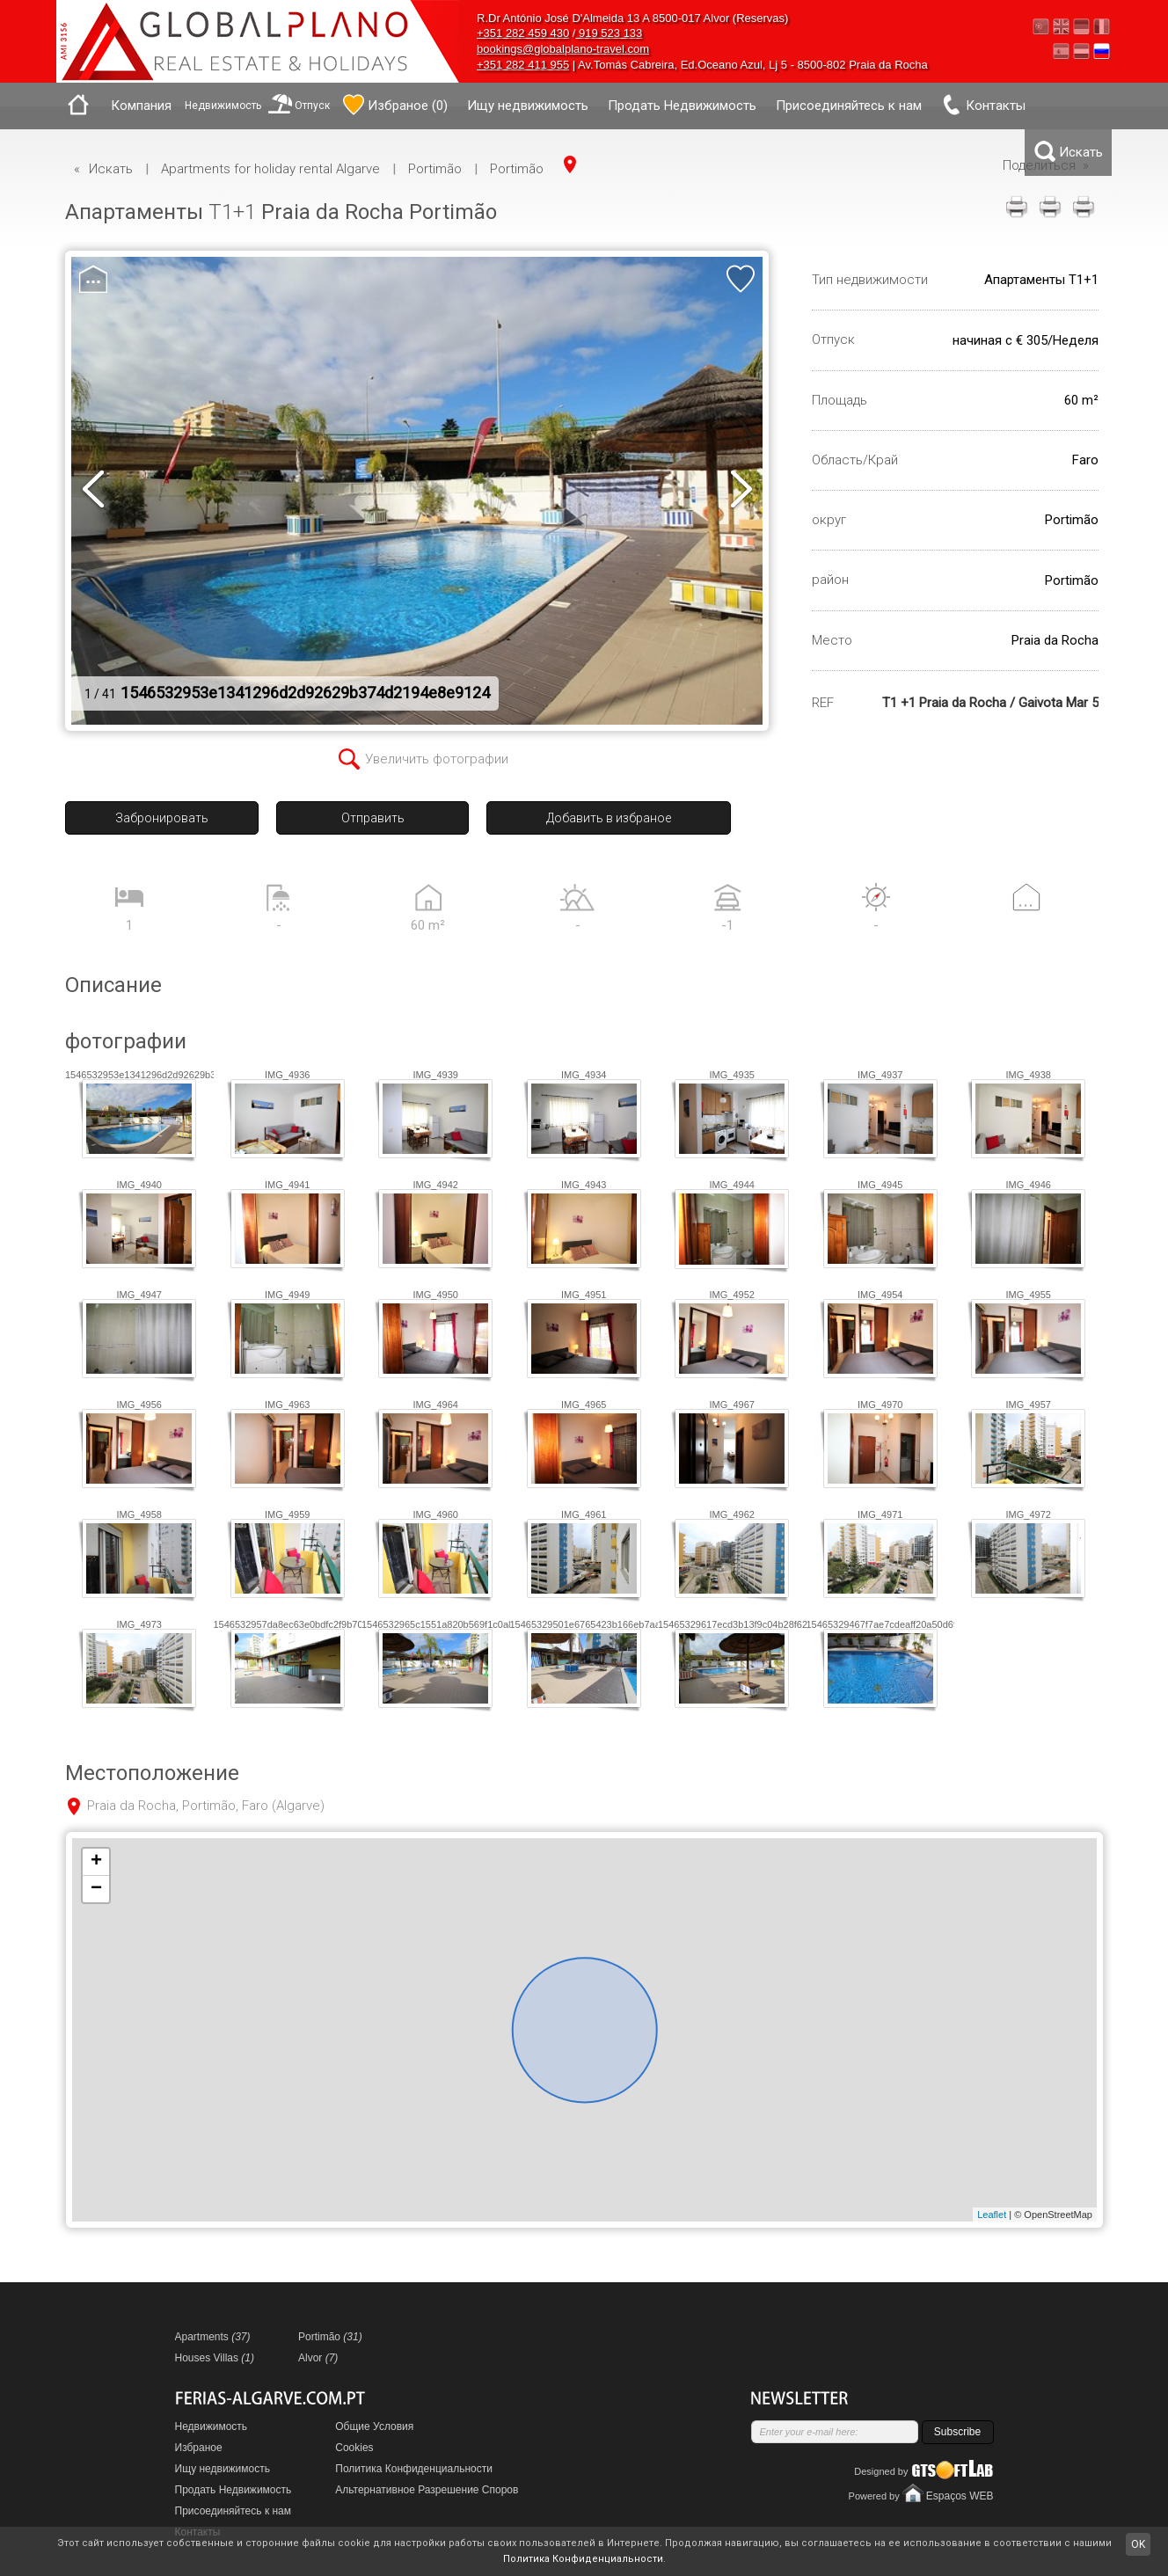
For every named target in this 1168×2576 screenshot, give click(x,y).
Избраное (199, 2447)
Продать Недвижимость (682, 105)
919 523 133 (608, 33)
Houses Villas (215, 2358)
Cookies (354, 2447)
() (395, 104)
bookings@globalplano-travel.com (563, 48)
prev (93, 491)
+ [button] (96, 1862)
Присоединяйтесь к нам (849, 105)
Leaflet (991, 2214)
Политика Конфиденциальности (414, 2469)
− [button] (96, 1889)
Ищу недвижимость (527, 105)
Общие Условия (374, 2426)
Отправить (373, 818)
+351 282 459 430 (523, 33)
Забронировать (161, 818)
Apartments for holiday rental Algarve (270, 169)
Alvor (318, 2358)
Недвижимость (223, 105)
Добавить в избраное (608, 818)
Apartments (213, 2337)
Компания (141, 105)
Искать (111, 169)
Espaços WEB (960, 2496)
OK (1138, 2544)
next (741, 491)
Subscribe (957, 2432)
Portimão (435, 169)
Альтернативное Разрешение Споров (426, 2490)
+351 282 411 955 (523, 64)
